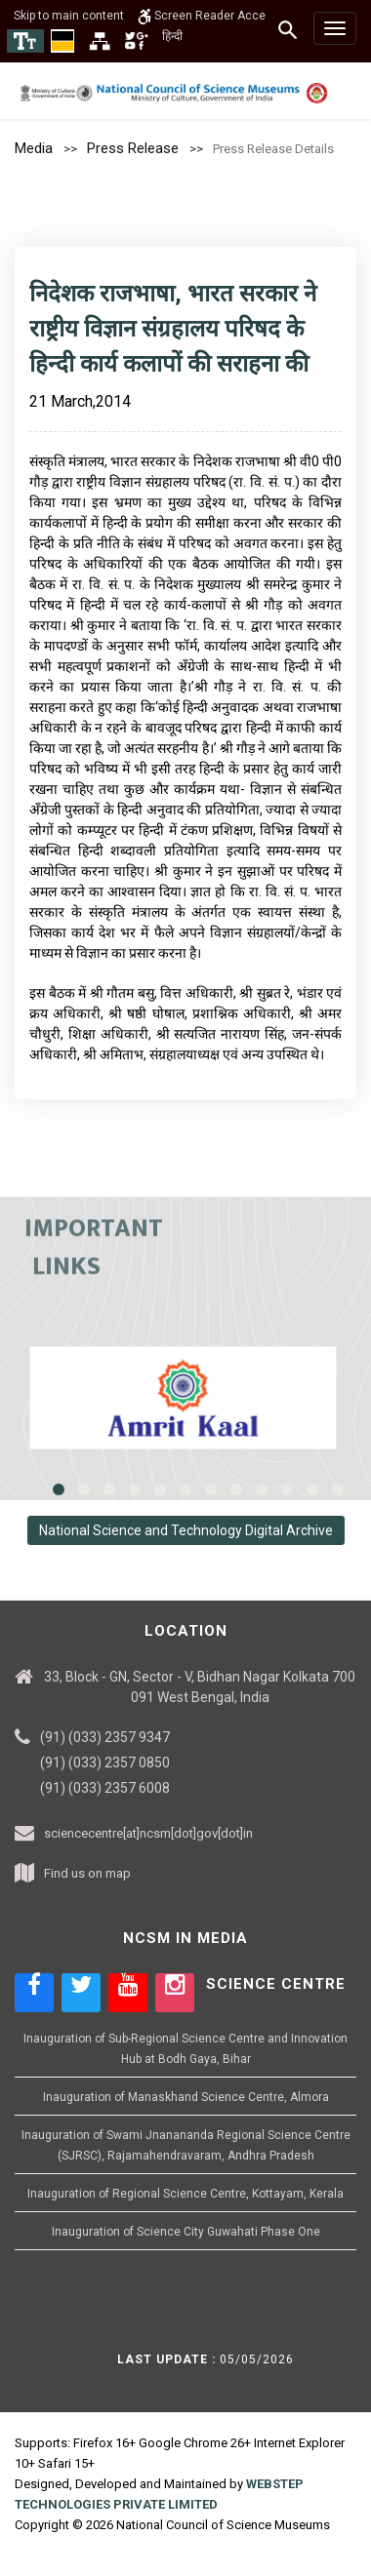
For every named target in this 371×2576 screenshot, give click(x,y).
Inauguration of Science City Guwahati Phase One (186, 2232)
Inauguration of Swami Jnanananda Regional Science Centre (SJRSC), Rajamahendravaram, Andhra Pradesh (185, 2145)
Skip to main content (69, 15)
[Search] (288, 29)
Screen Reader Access (208, 15)
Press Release (133, 148)
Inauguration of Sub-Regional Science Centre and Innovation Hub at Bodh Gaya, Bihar (185, 2049)
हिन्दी (172, 36)
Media (34, 148)
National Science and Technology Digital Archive (186, 1530)
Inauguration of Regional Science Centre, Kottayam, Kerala (185, 2193)
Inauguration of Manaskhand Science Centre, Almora (186, 2097)
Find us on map (87, 1873)
